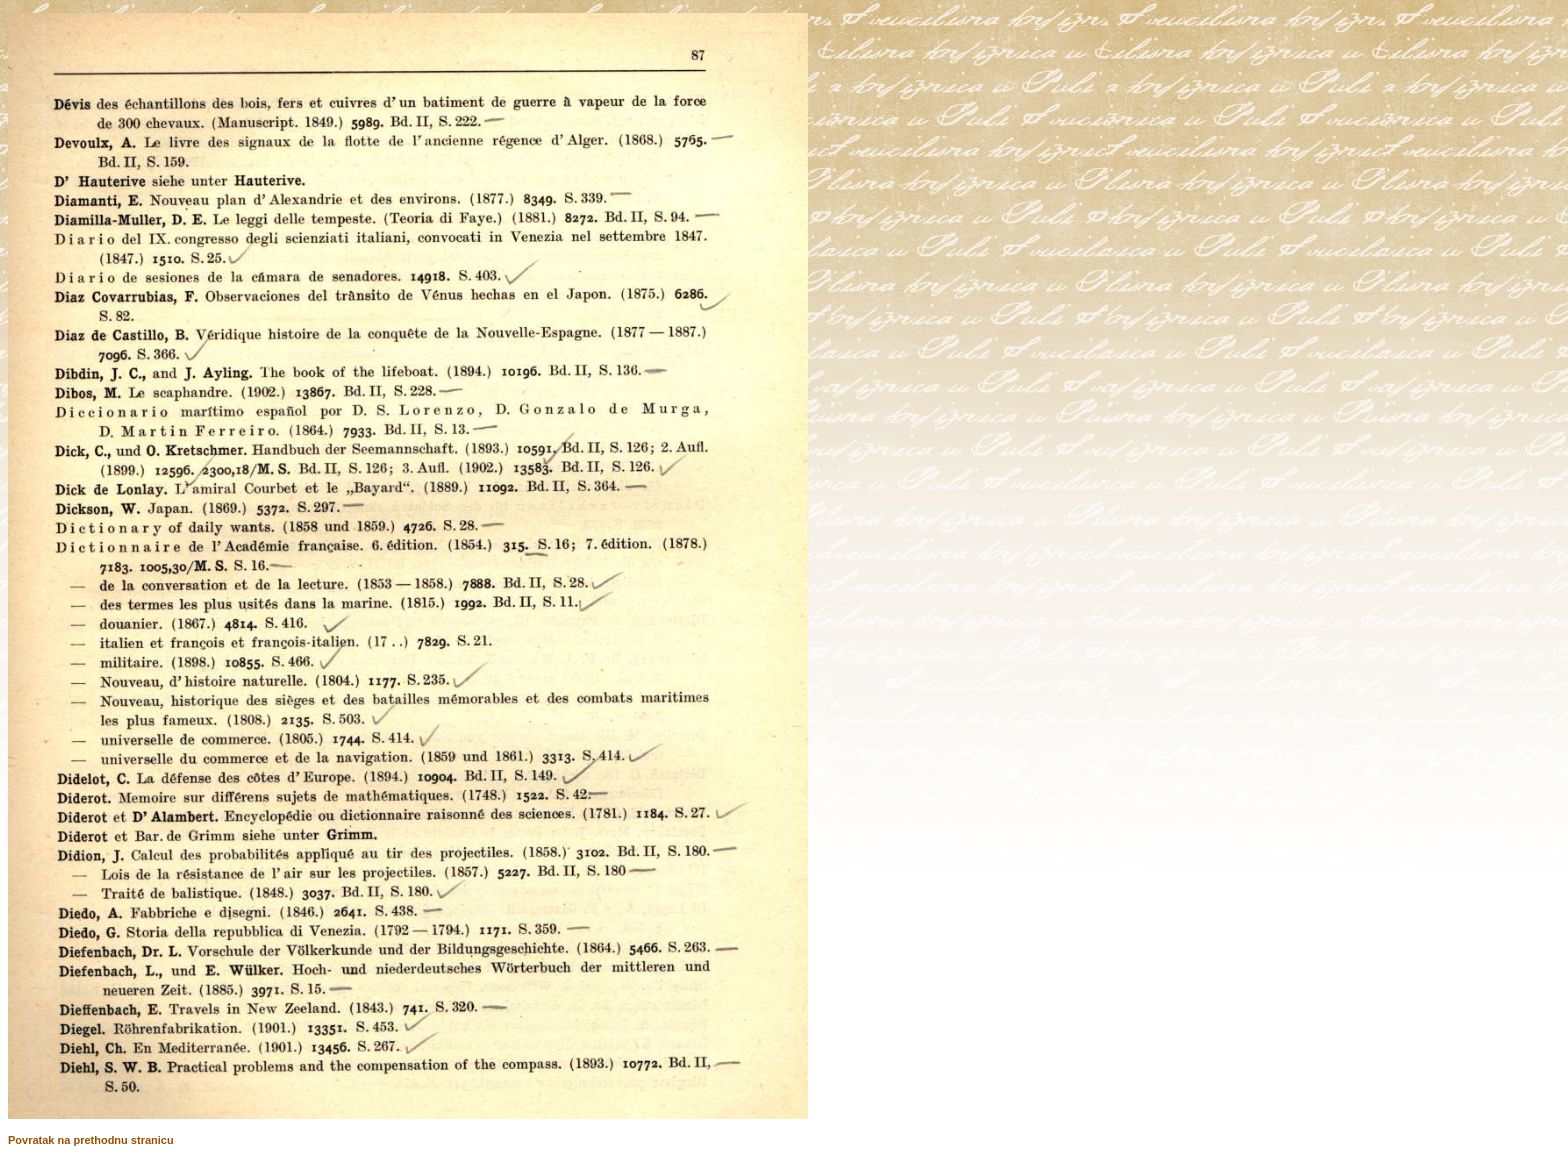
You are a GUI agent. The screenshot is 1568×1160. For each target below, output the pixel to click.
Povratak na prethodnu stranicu (91, 1140)
